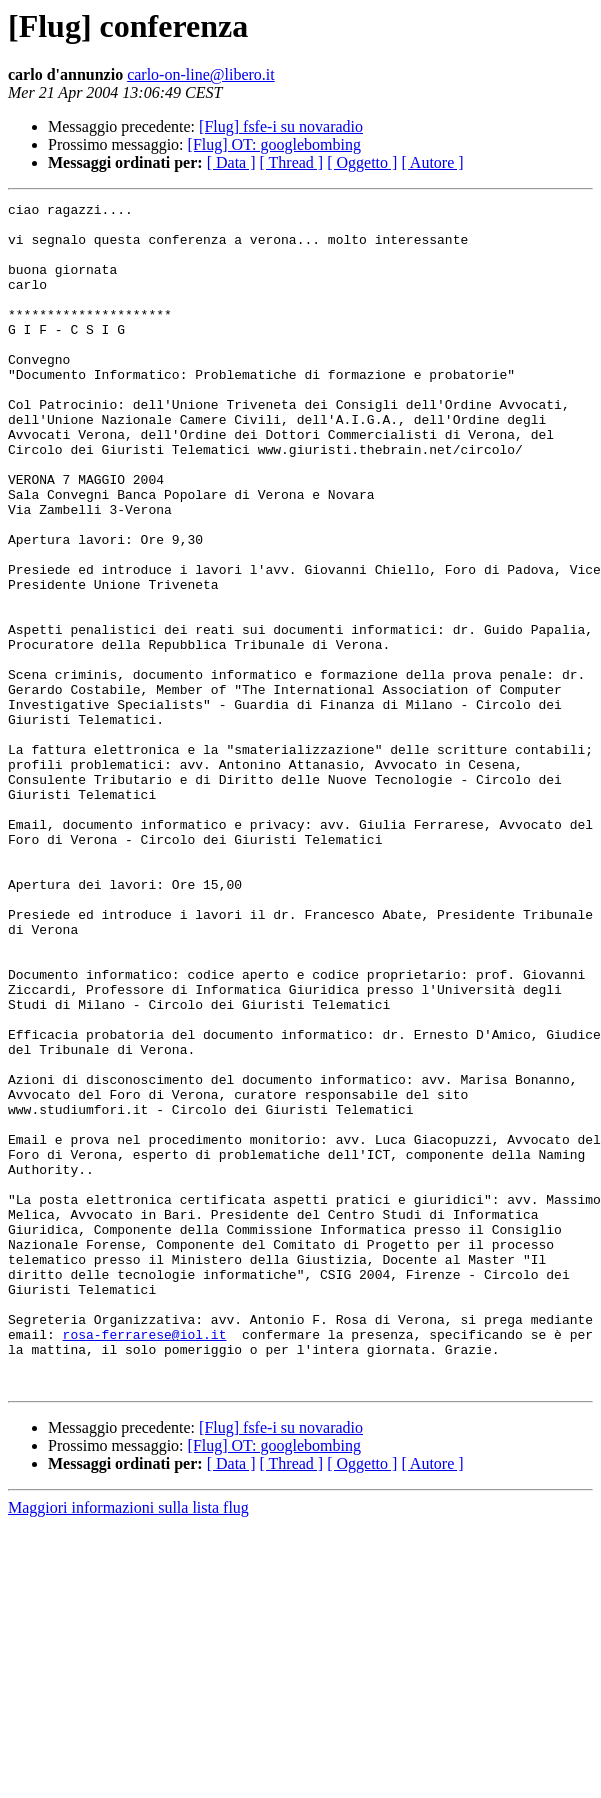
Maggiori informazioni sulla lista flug (128, 1744)
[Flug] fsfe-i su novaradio (281, 126)
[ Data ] (231, 162)
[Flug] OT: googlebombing (274, 144)
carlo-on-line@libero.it (201, 74)
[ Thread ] (292, 162)
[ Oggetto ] (362, 162)
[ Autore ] (432, 162)
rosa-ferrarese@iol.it (145, 1562)
